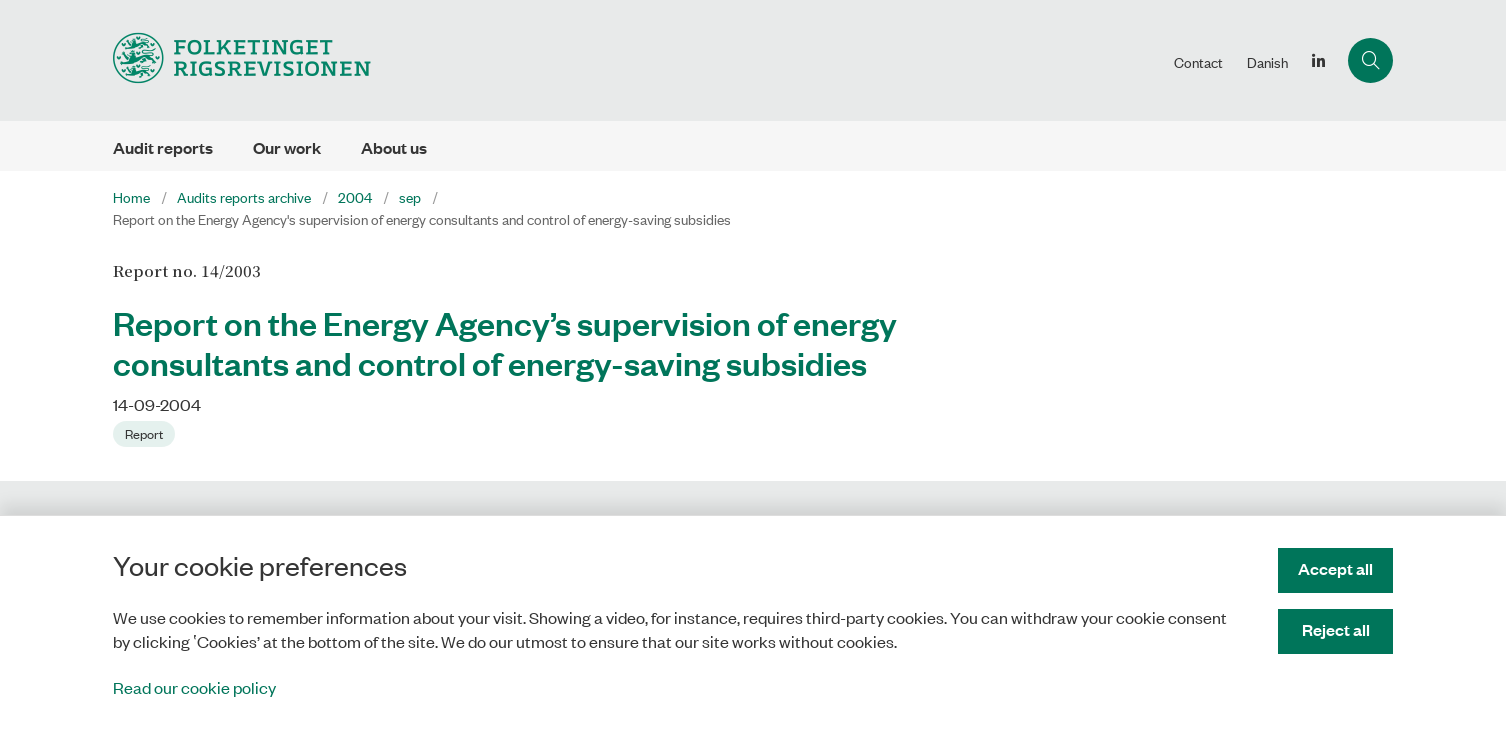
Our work (287, 147)
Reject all (1336, 629)
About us (394, 147)
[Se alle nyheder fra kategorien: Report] (146, 432)
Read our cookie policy (194, 687)
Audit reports (163, 147)
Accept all (1335, 568)
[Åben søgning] (1370, 60)
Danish (1267, 62)
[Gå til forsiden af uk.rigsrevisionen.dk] (637, 60)
